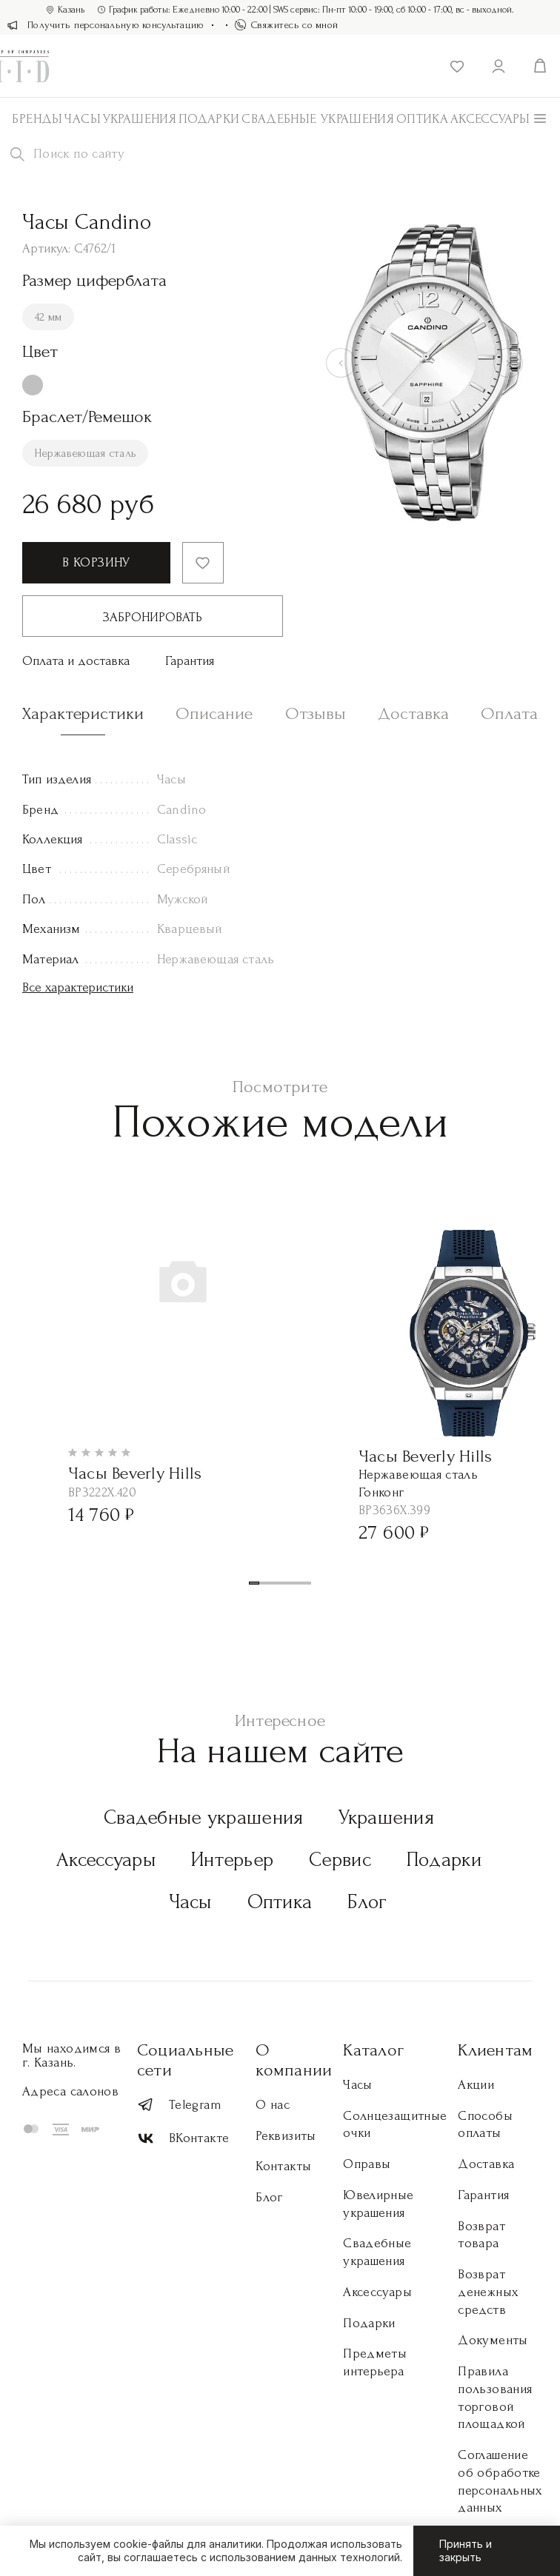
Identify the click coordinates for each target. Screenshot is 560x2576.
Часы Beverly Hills (134, 1473)
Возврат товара (481, 2235)
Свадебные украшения (317, 119)
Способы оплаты (485, 2125)
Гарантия (189, 661)
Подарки (209, 119)
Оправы (366, 2164)
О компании (294, 2060)
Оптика (422, 119)
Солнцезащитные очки (395, 2125)
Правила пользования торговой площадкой (495, 2397)
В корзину (96, 562)
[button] (254, 1583)
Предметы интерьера (375, 2362)
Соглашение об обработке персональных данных (499, 2481)
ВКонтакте (183, 2138)
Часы (82, 119)
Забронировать (152, 617)
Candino (181, 810)
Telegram (179, 2104)
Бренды (37, 119)
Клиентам (495, 2050)
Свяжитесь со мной (287, 24)
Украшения (139, 119)
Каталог (373, 2050)
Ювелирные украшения (378, 2204)
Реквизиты (286, 2136)
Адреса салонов (70, 2091)
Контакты (283, 2166)
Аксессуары (106, 1859)
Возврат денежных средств (488, 2292)
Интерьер (232, 1859)
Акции (476, 2085)
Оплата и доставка (76, 661)
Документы (492, 2340)
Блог (367, 1901)
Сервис (340, 1859)
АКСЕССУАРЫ (490, 119)
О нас (273, 2105)
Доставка (486, 2164)
